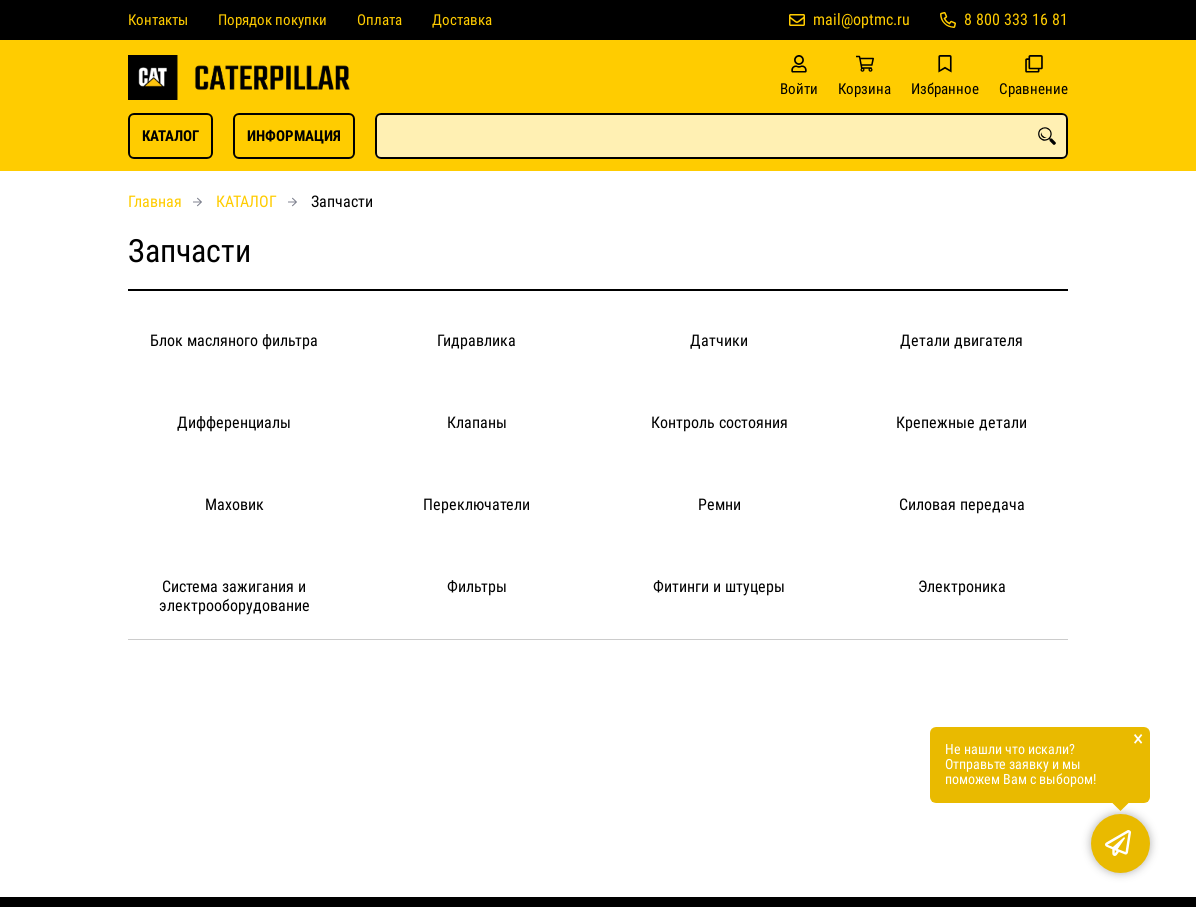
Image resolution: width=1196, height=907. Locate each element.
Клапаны (477, 422)
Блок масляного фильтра (234, 340)
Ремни (719, 504)
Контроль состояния (719, 422)
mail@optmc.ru (861, 19)
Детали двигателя (961, 340)
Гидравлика (476, 340)
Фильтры (477, 586)
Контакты (158, 20)
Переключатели (476, 504)
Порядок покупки (272, 20)
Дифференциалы (234, 422)
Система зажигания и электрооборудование (234, 596)
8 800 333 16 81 (1016, 19)
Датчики (719, 340)
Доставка (462, 20)
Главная (155, 201)
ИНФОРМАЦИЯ (294, 136)
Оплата (379, 20)
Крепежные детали (961, 422)
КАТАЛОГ (170, 136)
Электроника (962, 586)
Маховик (234, 504)
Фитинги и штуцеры (719, 586)
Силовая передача (962, 504)
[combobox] (721, 136)
